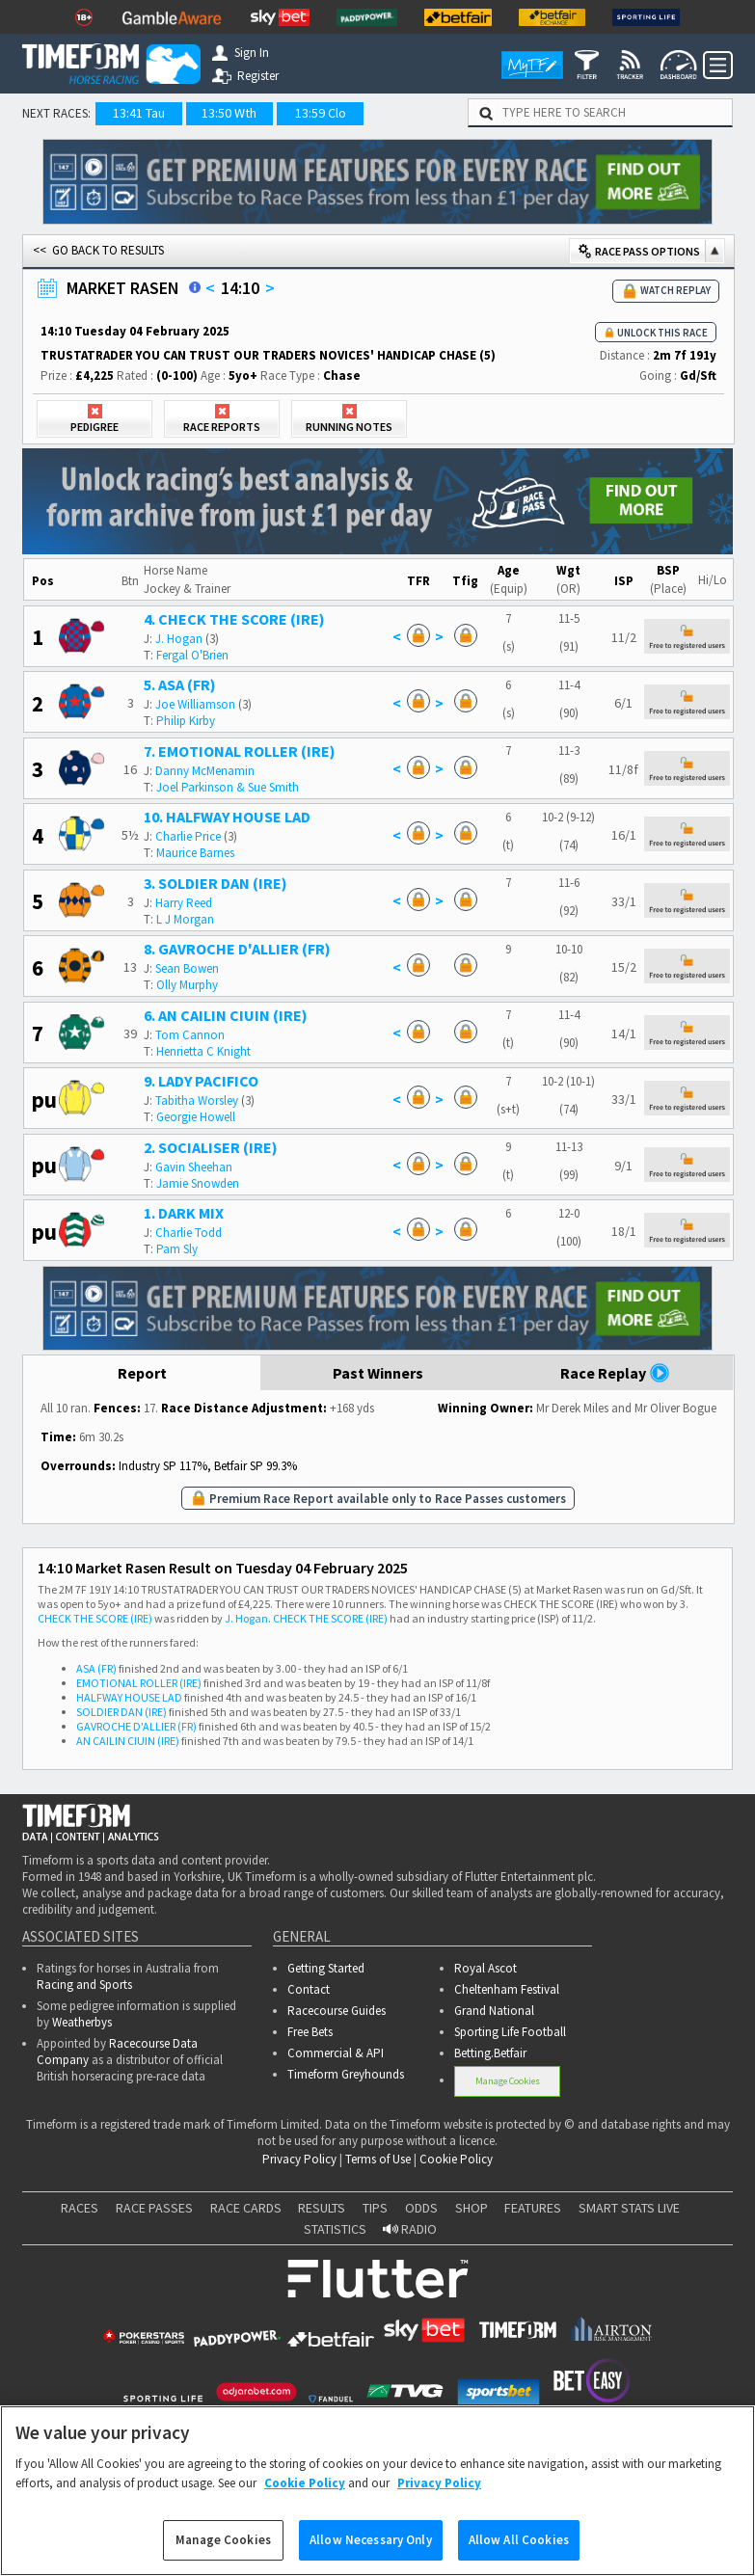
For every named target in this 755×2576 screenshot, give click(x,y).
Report (142, 1372)
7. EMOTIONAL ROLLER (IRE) (240, 751)
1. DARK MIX (184, 1212)
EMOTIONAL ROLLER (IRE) (139, 1683)
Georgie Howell (195, 1117)
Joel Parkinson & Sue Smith (227, 787)
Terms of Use (378, 2159)
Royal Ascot (485, 1968)
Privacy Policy (299, 2159)
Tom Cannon (190, 1035)
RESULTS (321, 2207)
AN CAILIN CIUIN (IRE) (127, 1740)
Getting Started (325, 1968)
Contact (308, 1989)
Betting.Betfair (490, 2053)
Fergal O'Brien (192, 655)
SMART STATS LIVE (629, 2207)
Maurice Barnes (195, 853)
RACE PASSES (154, 2207)
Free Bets (310, 2032)
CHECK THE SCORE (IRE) (95, 1618)
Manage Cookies (507, 2081)
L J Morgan (185, 919)
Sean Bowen (187, 968)
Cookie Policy (456, 2159)
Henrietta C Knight (203, 1051)
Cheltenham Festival (506, 1989)
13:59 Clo (320, 112)
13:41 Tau (139, 112)
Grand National (494, 2010)
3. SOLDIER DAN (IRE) (215, 883)
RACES (79, 2207)
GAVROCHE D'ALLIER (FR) (136, 1726)
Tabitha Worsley (196, 1100)
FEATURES (532, 2207)
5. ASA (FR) (180, 684)
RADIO (410, 2229)
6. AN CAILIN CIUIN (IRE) (226, 1015)
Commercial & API (335, 2053)
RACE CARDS (246, 2207)
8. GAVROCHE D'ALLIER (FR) (237, 948)
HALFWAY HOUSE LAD (129, 1697)
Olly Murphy (187, 985)
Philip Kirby (185, 720)
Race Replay (615, 1372)
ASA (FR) (96, 1668)
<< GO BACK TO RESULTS (98, 250)
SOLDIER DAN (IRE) (121, 1711)
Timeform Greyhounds (345, 2074)
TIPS (375, 2207)
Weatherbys (82, 2022)
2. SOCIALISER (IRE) (211, 1147)
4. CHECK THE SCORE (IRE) (234, 619)
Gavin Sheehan (193, 1167)
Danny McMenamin (205, 771)
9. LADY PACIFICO (201, 1080)
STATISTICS (335, 2229)
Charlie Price (188, 836)
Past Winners (378, 1372)
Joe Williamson (195, 704)
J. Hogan (178, 639)
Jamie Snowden (197, 1183)
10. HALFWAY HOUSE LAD (227, 816)
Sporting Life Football (510, 2032)
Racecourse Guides (336, 2010)
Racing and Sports (84, 1984)
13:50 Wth (229, 112)
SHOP (471, 2207)
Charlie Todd (188, 1232)
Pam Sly (177, 1249)
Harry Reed (183, 903)
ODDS (421, 2207)
